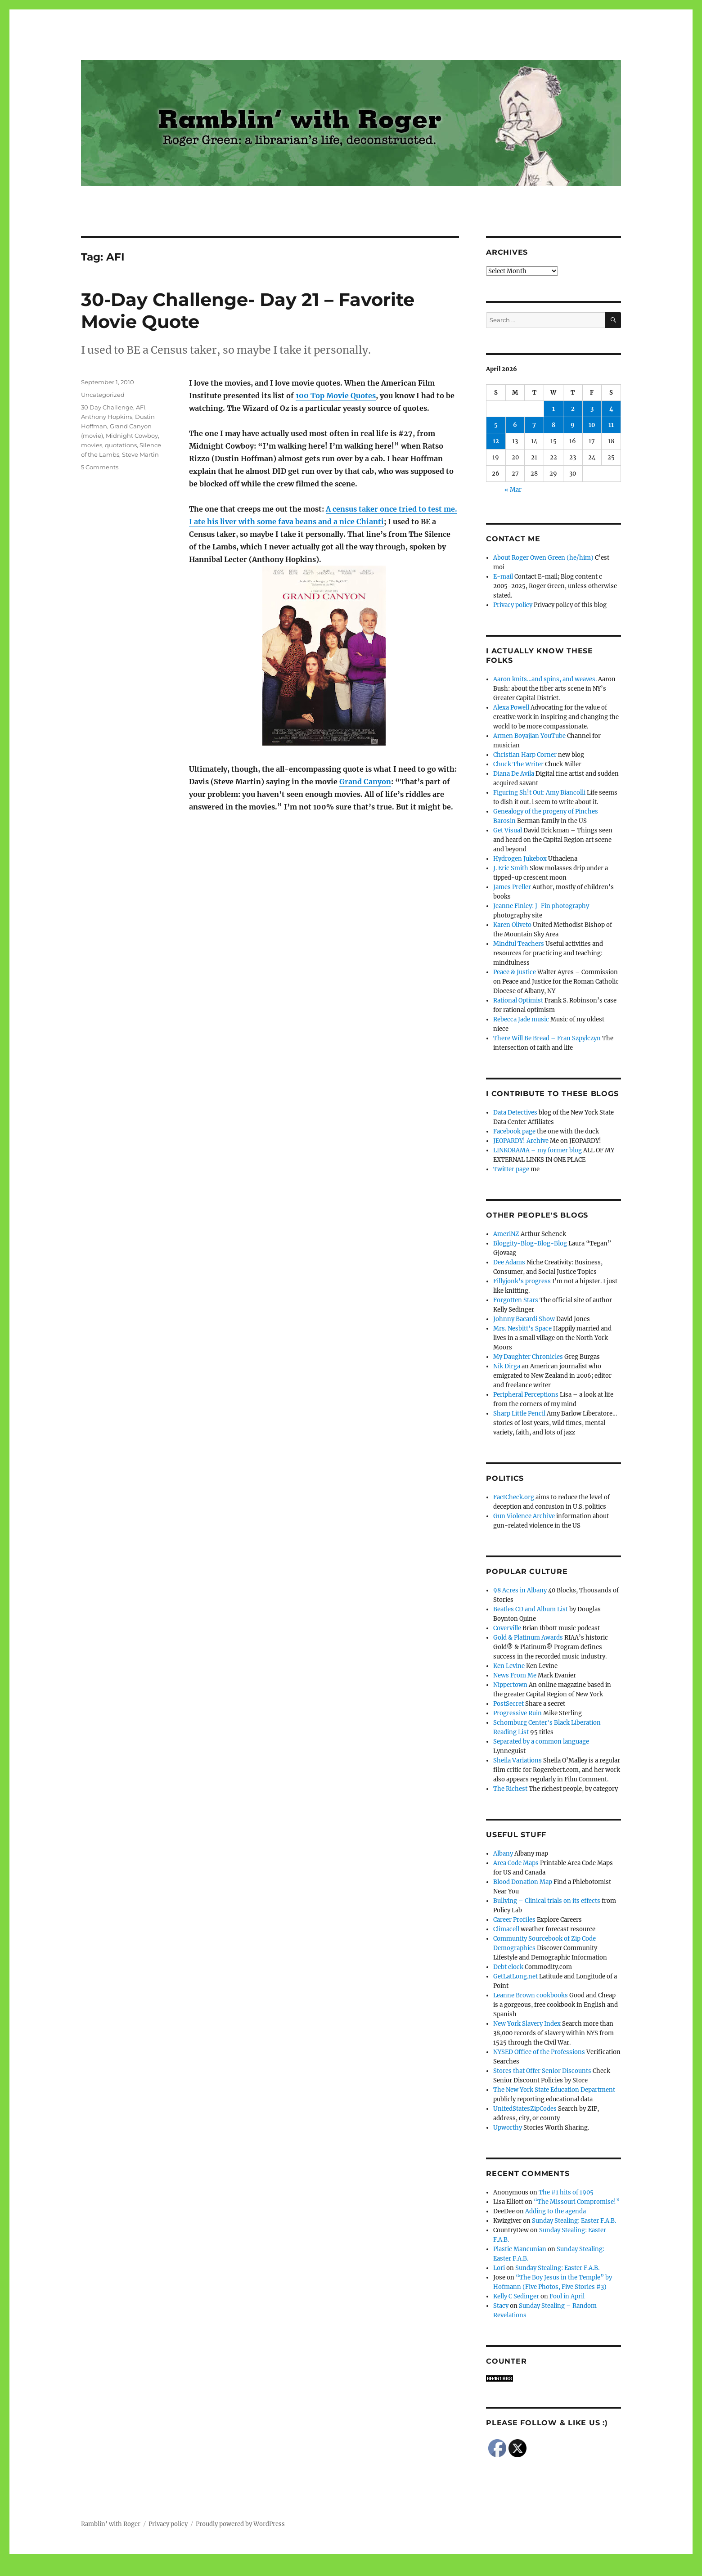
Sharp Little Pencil (519, 1413)
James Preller (512, 887)
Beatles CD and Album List (530, 1609)
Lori (499, 2268)
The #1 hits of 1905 (566, 2192)
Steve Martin (140, 454)
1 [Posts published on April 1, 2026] (553, 409)
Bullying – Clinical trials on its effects (546, 1901)
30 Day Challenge (107, 407)
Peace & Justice (514, 972)
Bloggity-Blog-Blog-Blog (530, 1243)
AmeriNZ (506, 1234)
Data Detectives (515, 1112)
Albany (503, 1853)
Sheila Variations (517, 1760)
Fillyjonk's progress (522, 1281)
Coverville (507, 1628)
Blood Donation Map (522, 1882)
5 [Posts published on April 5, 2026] (496, 425)
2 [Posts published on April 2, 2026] (573, 409)
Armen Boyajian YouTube (529, 736)
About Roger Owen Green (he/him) (543, 558)
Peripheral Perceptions (525, 1394)
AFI (140, 407)
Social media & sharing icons (300, 2569)
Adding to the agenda (555, 2211)
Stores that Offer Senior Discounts (542, 2071)
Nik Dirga (506, 1366)
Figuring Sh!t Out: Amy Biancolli (539, 792)
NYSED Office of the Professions (539, 2052)
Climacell (506, 1929)
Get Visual (507, 830)
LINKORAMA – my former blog (537, 1150)
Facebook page (514, 1131)
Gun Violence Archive (524, 1516)
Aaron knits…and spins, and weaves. (545, 679)
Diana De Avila (513, 774)
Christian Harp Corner (525, 755)
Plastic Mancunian (519, 2249)
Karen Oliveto (512, 925)
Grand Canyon (365, 781)
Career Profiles (514, 1920)
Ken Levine (509, 1666)
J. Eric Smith (510, 868)
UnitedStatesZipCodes (525, 2109)
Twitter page (511, 1169)
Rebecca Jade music (521, 1019)
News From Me (514, 1675)
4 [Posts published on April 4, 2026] (611, 409)
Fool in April (567, 2296)
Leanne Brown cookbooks (530, 1995)
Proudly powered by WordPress (240, 2524)
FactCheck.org (513, 1497)
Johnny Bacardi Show (524, 1319)
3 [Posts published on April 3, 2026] (592, 409)
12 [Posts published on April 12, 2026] (496, 441)
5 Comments (99, 467)
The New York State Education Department (554, 2090)
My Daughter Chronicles (528, 1357)
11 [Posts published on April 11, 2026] (611, 425)
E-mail (503, 576)
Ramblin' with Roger (110, 2524)
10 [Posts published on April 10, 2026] (592, 425)
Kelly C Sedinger (516, 2296)
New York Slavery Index (527, 2024)
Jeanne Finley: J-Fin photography (541, 906)
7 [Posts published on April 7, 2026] (534, 425)
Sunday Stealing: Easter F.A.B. (574, 2221)
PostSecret (508, 1704)
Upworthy (507, 2127)
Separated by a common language (541, 1741)
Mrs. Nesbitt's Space (522, 1328)
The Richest (510, 1789)
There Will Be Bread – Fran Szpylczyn (547, 1038)
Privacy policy (512, 605)
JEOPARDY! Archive (521, 1141)
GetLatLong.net (515, 1976)
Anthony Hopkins (106, 416)
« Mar (513, 490)
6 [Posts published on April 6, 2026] (515, 425)
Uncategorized (103, 394)
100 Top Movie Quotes (336, 395)
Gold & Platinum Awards (528, 1637)
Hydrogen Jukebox (520, 859)
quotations (121, 445)
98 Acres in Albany (520, 1590)
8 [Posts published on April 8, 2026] (553, 425)
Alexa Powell (511, 707)
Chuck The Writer (518, 764)
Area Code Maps (516, 1863)
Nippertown (510, 1685)
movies (91, 445)
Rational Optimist (518, 1000)
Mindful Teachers (518, 944)
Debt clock (508, 1967)
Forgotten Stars (515, 1300)
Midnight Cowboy (132, 435)
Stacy (500, 2306)
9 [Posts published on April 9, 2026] (573, 425)
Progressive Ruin (517, 1713)
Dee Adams (509, 1262)
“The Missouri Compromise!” (577, 2202)
